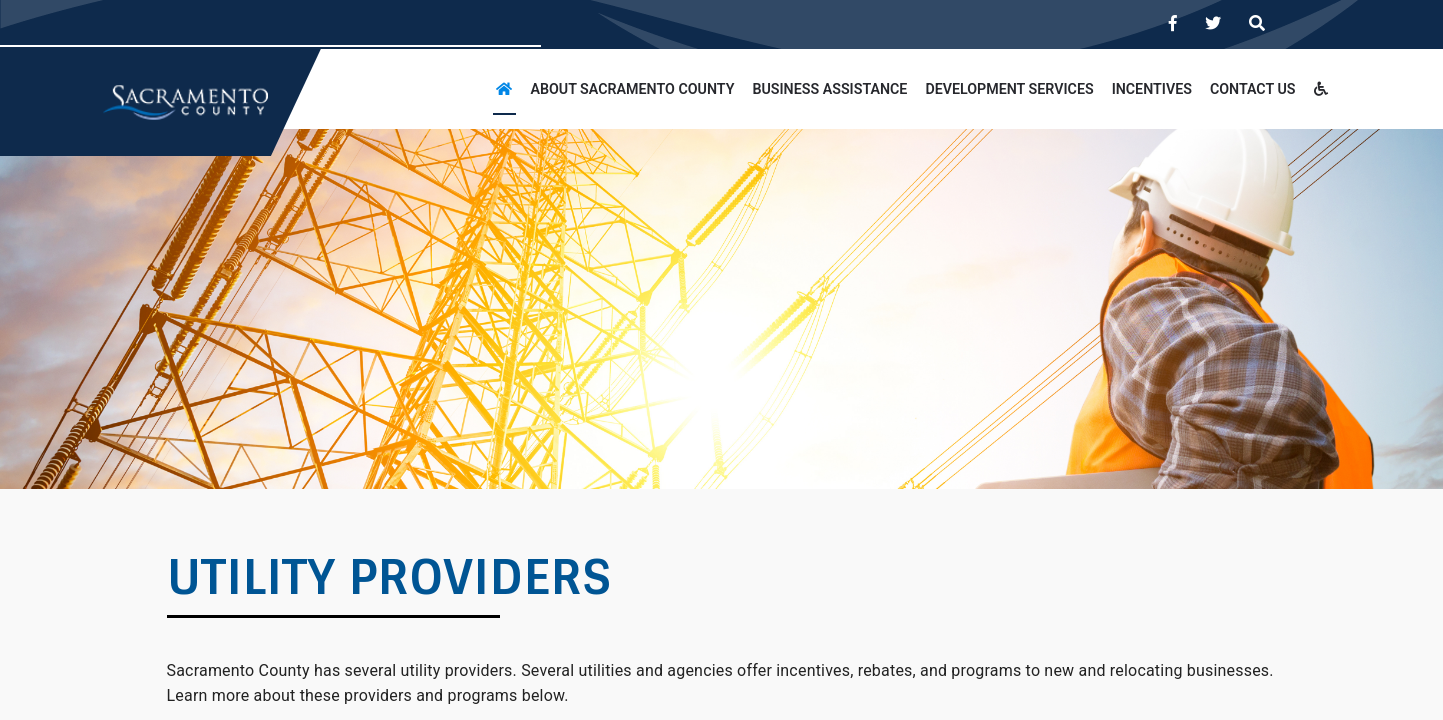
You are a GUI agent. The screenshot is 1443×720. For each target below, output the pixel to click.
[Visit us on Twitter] (1213, 24)
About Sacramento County (632, 89)
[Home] (504, 89)
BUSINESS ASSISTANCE (829, 89)
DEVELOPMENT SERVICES (1009, 89)
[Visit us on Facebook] (1173, 24)
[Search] (1257, 24)
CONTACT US (1253, 89)
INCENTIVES (1152, 89)
